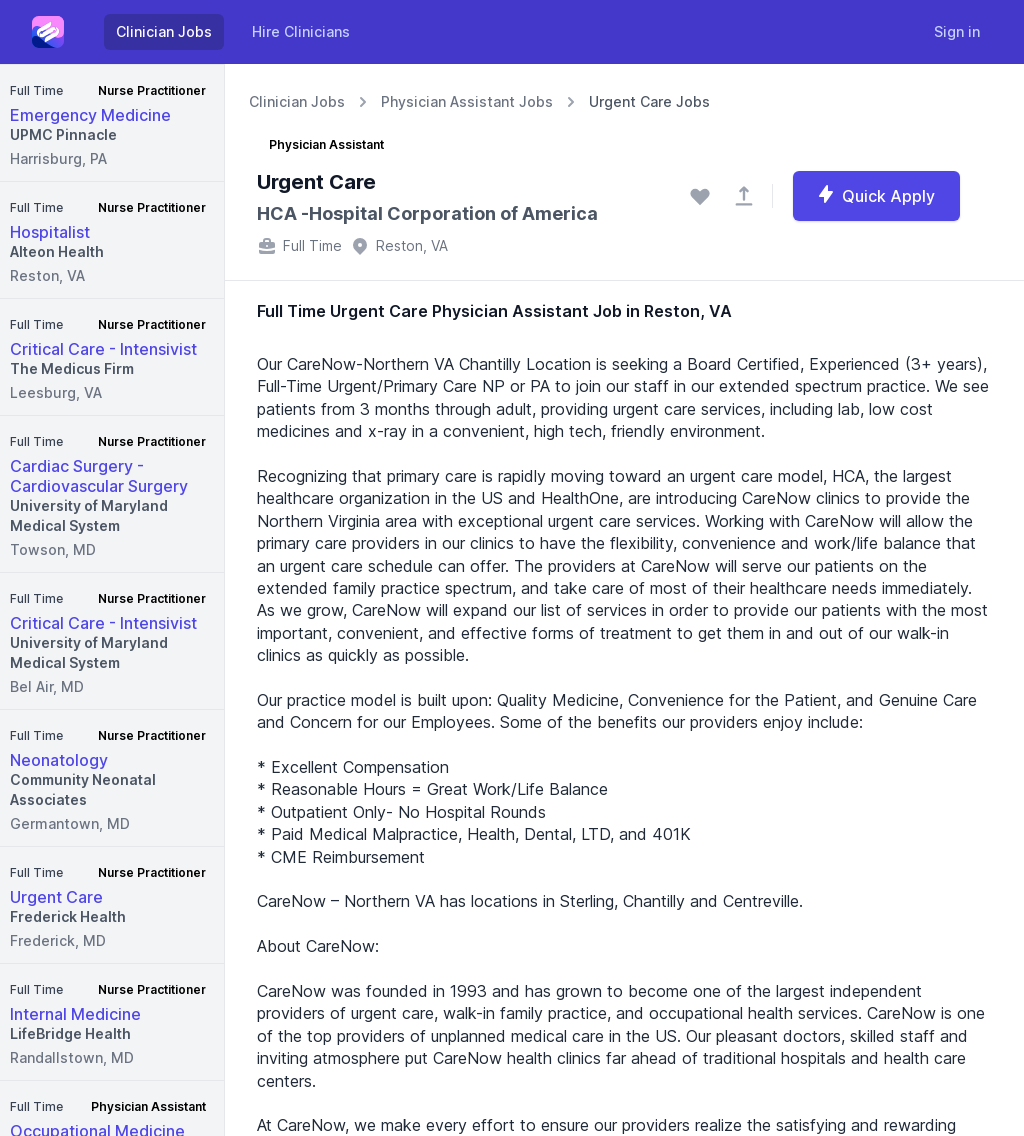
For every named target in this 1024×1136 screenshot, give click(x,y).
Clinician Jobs (164, 31)
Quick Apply (875, 195)
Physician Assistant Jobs (467, 101)
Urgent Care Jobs (649, 101)
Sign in (957, 31)
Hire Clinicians (301, 31)
